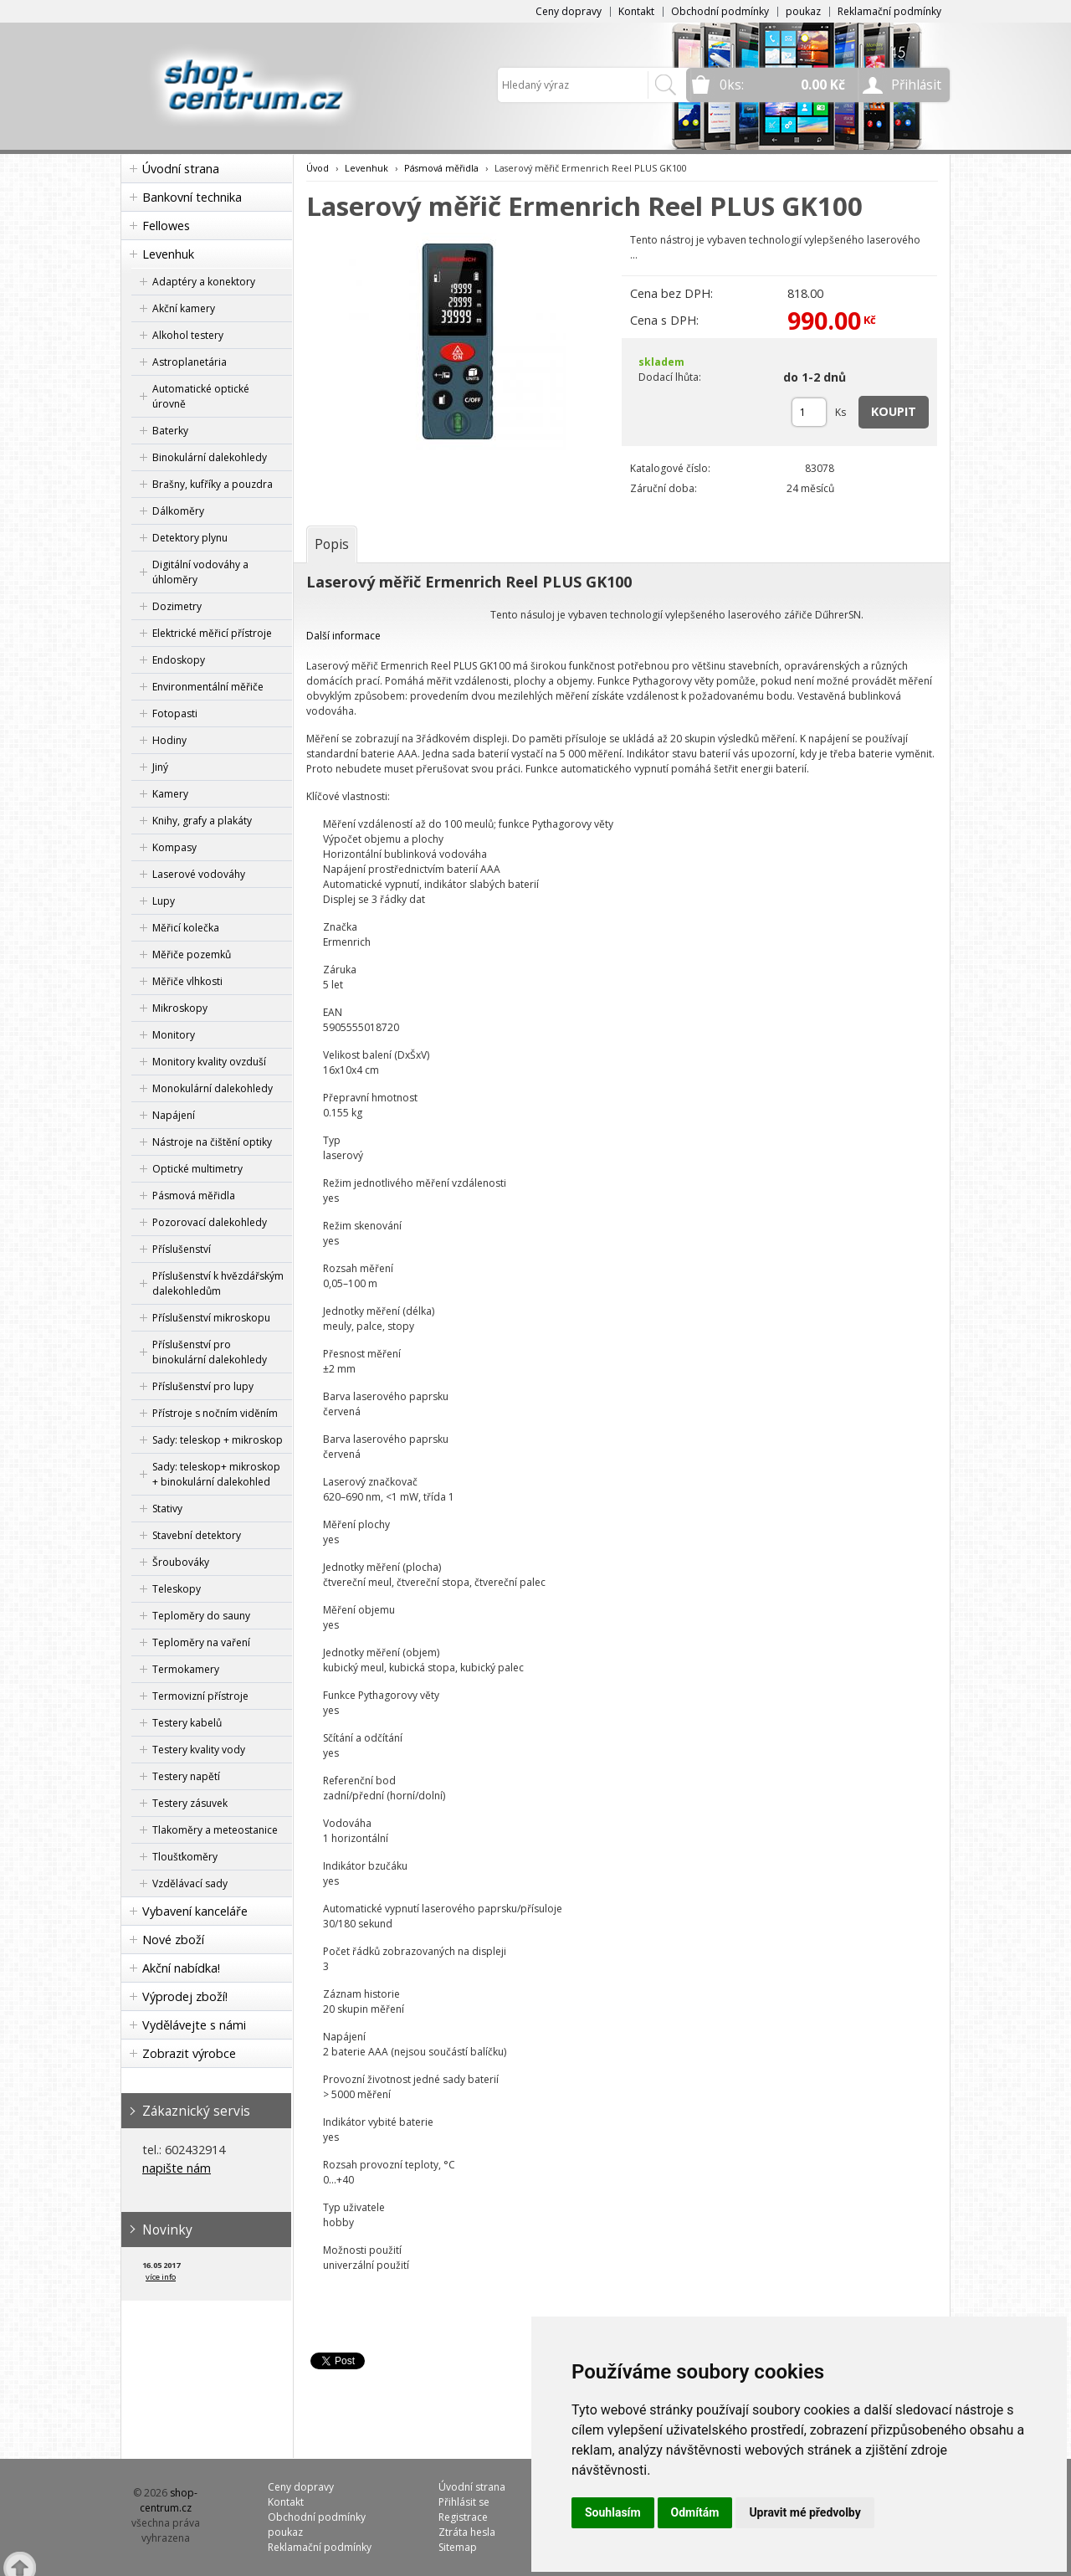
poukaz (803, 11)
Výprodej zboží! (185, 1996)
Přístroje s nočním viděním (215, 1413)
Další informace (343, 636)
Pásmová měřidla (193, 1195)
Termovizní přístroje (200, 1696)
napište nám (176, 2168)
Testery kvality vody (198, 1749)
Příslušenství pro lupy (203, 1386)
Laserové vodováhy (198, 874)
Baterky (170, 430)
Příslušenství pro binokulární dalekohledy (209, 1352)
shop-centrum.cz (169, 2500)
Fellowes (166, 225)
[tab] (331, 544)
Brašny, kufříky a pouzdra (212, 484)
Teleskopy (176, 1589)
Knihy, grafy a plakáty (202, 820)
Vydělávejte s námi (194, 2025)
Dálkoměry (178, 511)
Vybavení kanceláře (195, 1911)
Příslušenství (181, 1249)
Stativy (167, 1508)
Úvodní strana (180, 169)
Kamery (170, 794)
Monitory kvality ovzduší (209, 1062)
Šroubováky (180, 1562)
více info (161, 2276)
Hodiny (169, 740)
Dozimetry (177, 606)
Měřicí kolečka (185, 928)
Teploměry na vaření (201, 1642)
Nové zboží (173, 1939)
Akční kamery (183, 308)
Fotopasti (174, 713)
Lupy (163, 901)
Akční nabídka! (181, 1968)
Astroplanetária (189, 362)
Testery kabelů (187, 1723)
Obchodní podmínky (720, 11)
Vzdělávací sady (190, 1883)
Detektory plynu (190, 538)
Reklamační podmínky (889, 11)
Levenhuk (168, 254)
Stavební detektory (196, 1535)
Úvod (317, 168)
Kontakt (636, 11)
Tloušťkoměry (185, 1857)
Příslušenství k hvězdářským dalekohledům (218, 1283)
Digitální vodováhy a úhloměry (200, 572)
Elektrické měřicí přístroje (212, 633)
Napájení (173, 1115)
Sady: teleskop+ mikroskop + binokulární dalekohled (216, 1474)
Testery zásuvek (190, 1803)
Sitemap (457, 2547)
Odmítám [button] (695, 2512)
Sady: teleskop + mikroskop (217, 1440)
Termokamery (185, 1669)
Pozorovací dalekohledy (209, 1222)
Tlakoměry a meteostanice (215, 1830)
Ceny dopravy (569, 11)
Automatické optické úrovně (200, 396)
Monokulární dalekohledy (212, 1088)
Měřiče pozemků (191, 954)
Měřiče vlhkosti (187, 981)
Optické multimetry (197, 1169)
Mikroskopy (180, 1008)
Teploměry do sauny (201, 1616)
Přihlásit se (463, 2502)
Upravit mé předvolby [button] (804, 2512)
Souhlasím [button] (613, 2512)
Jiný (160, 767)
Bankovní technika (192, 197)
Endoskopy (178, 660)
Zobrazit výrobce (189, 2053)
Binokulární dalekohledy (209, 457)
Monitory (173, 1035)
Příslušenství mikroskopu (211, 1318)
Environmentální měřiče (208, 687)
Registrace (463, 2517)
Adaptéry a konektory (203, 282)
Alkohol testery (187, 335)
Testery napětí (186, 1776)
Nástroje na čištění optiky (212, 1142)
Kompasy (174, 847)
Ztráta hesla (466, 2532)
